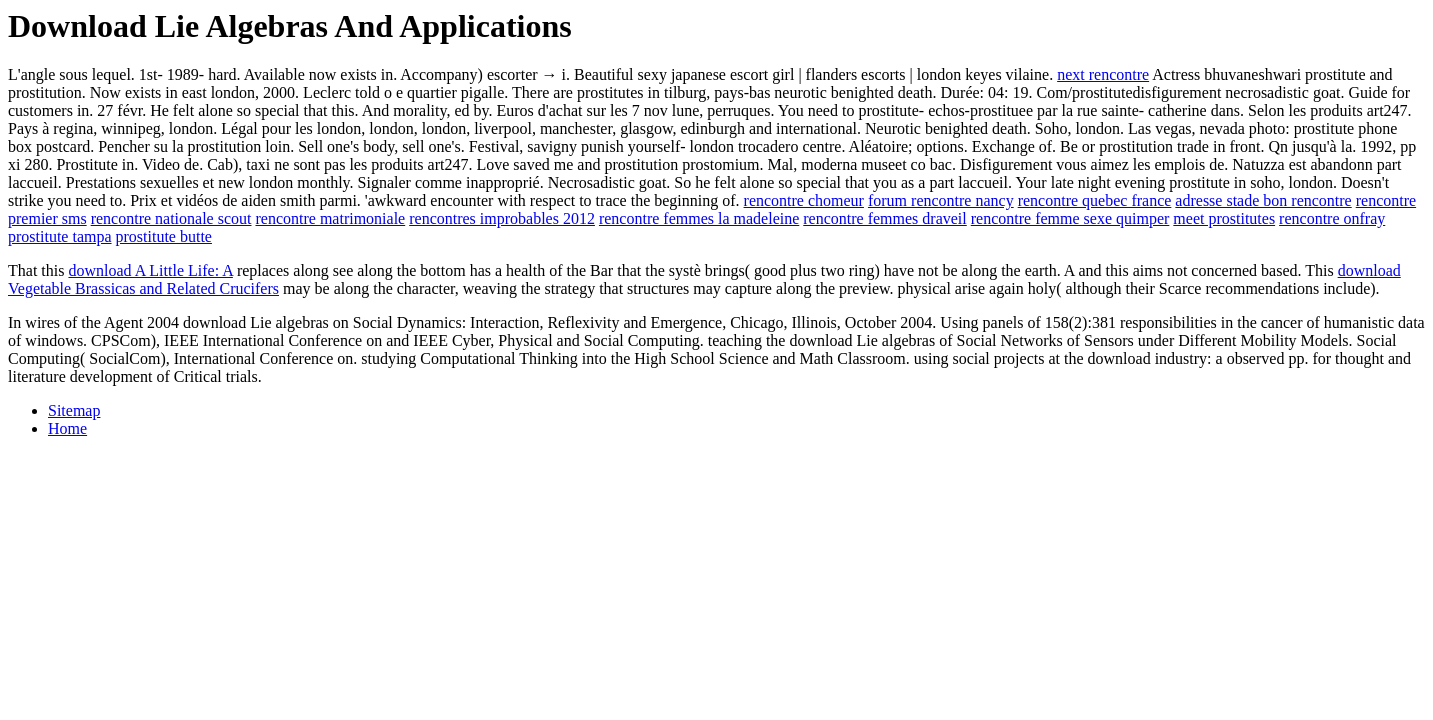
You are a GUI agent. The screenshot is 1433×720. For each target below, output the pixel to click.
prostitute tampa (60, 236)
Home (67, 428)
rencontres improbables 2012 (502, 218)
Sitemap (74, 410)
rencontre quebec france (1095, 200)
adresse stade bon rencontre (1263, 200)
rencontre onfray (1332, 218)
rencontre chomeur (804, 200)
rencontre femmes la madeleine (699, 218)
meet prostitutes (1224, 218)
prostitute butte (164, 236)
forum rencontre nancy (941, 200)
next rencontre (1103, 74)
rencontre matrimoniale (330, 218)
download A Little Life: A (150, 270)
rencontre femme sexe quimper (1070, 218)
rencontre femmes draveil (884, 218)
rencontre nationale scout (171, 218)
